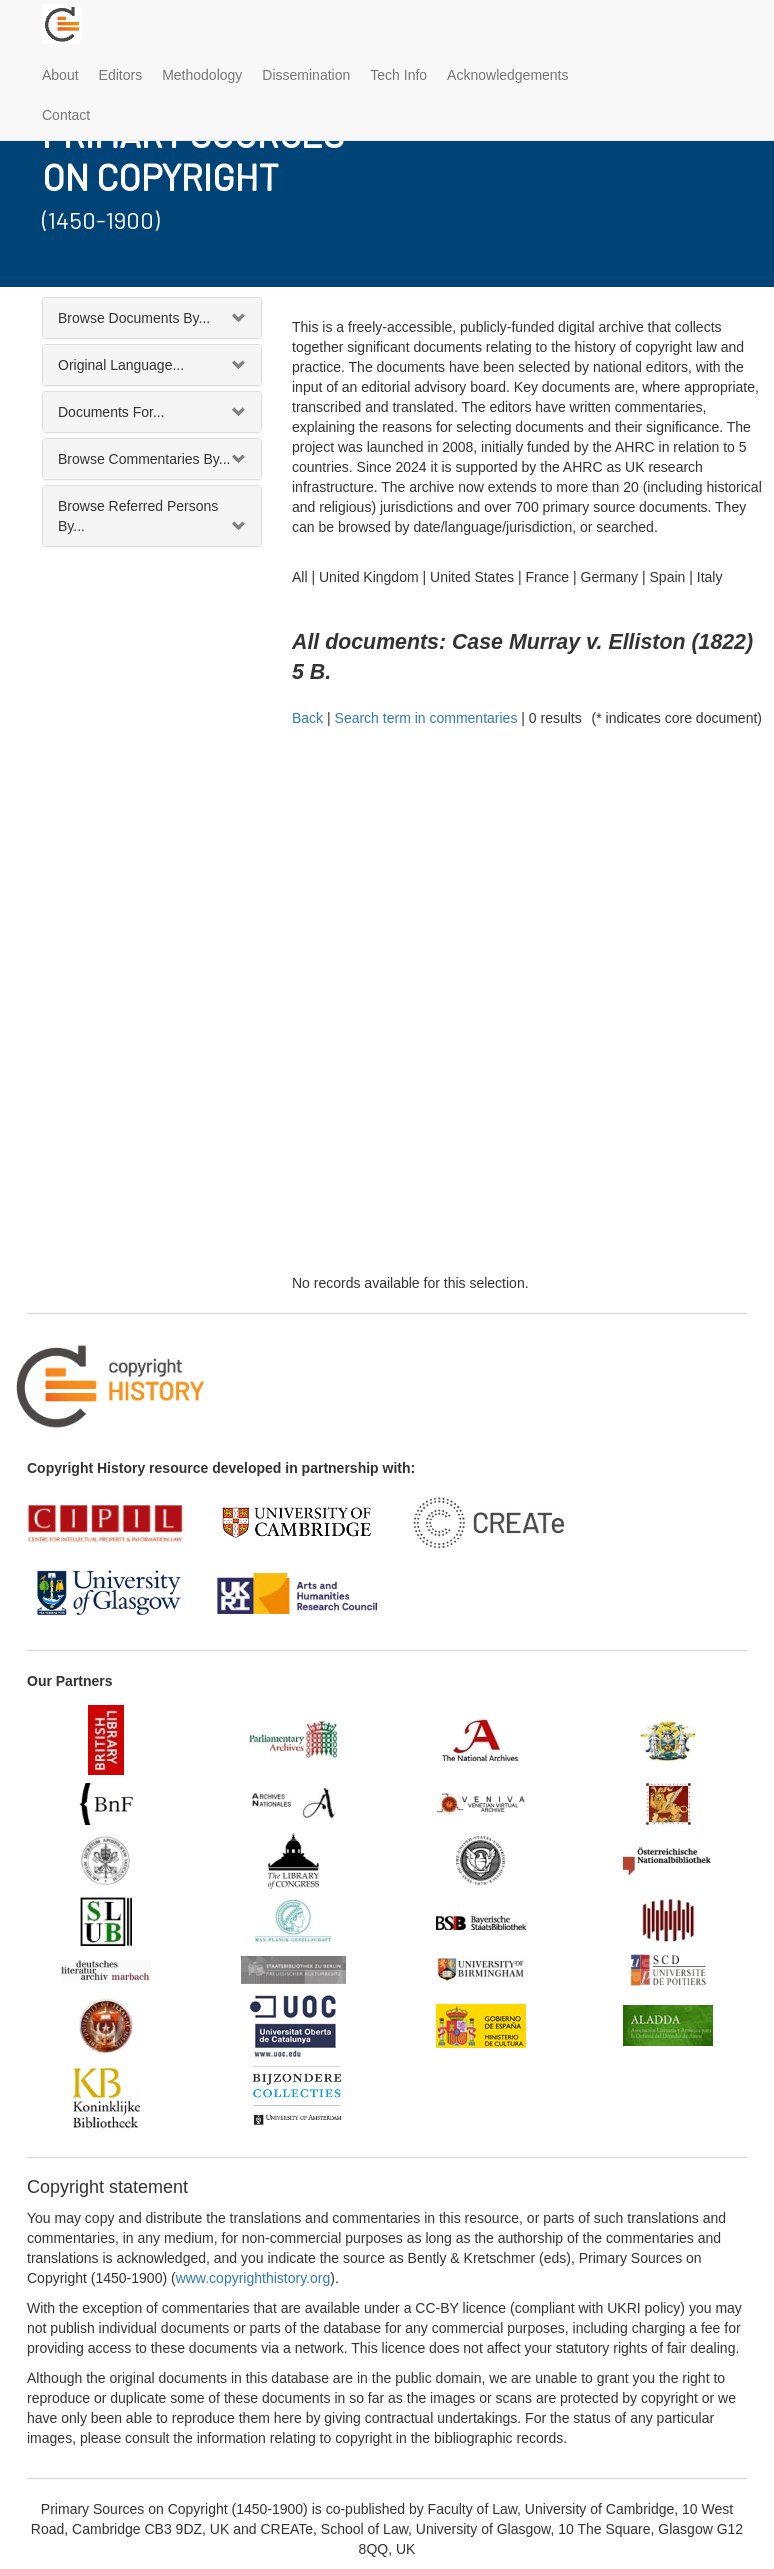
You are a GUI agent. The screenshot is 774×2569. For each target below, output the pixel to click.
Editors (121, 75)
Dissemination (306, 75)
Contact (66, 115)
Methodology (202, 75)
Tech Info (398, 75)
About (60, 75)
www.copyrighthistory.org (253, 2278)
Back (307, 718)
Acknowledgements (507, 75)
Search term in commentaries (426, 718)
